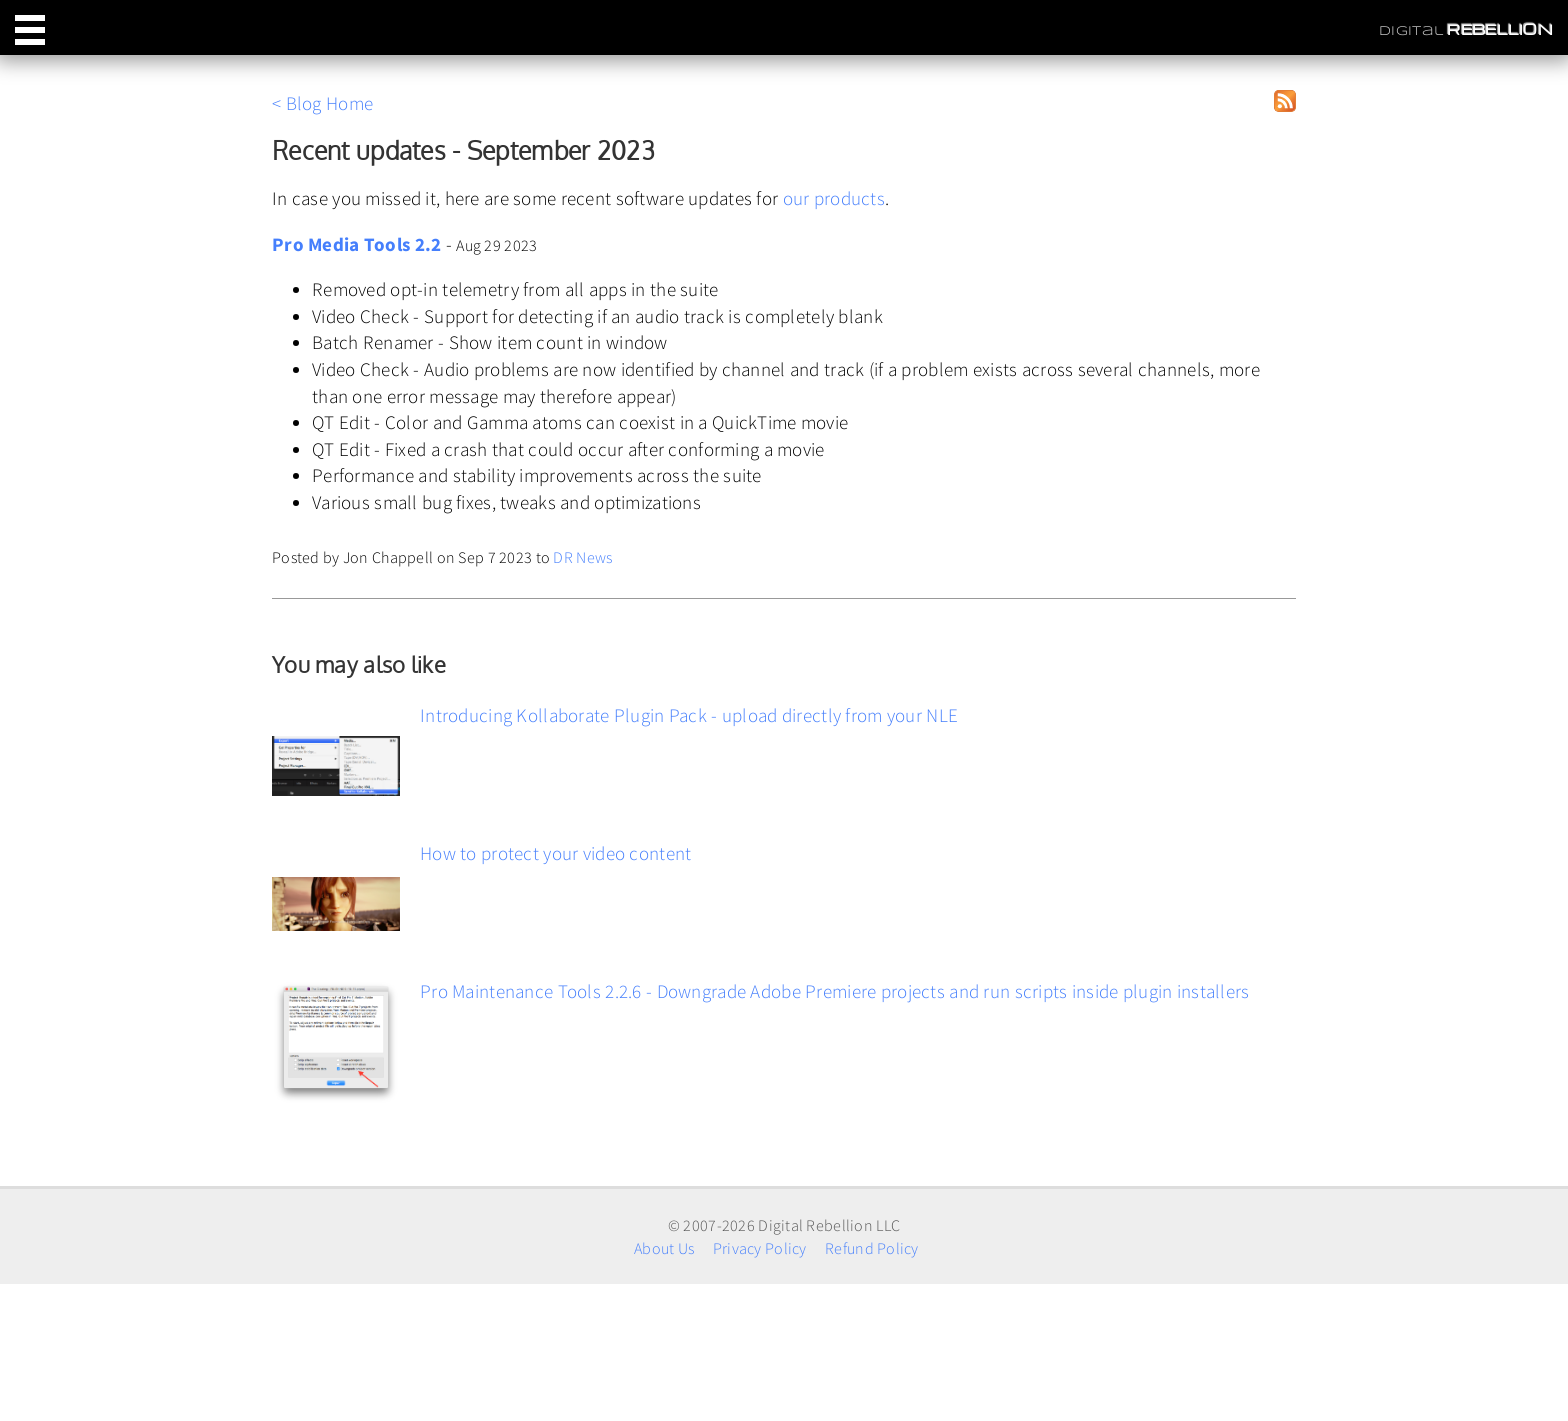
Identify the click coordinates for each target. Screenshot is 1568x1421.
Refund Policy (872, 1248)
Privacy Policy (760, 1248)
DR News (582, 557)
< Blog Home (322, 103)
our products (834, 198)
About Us (664, 1248)
